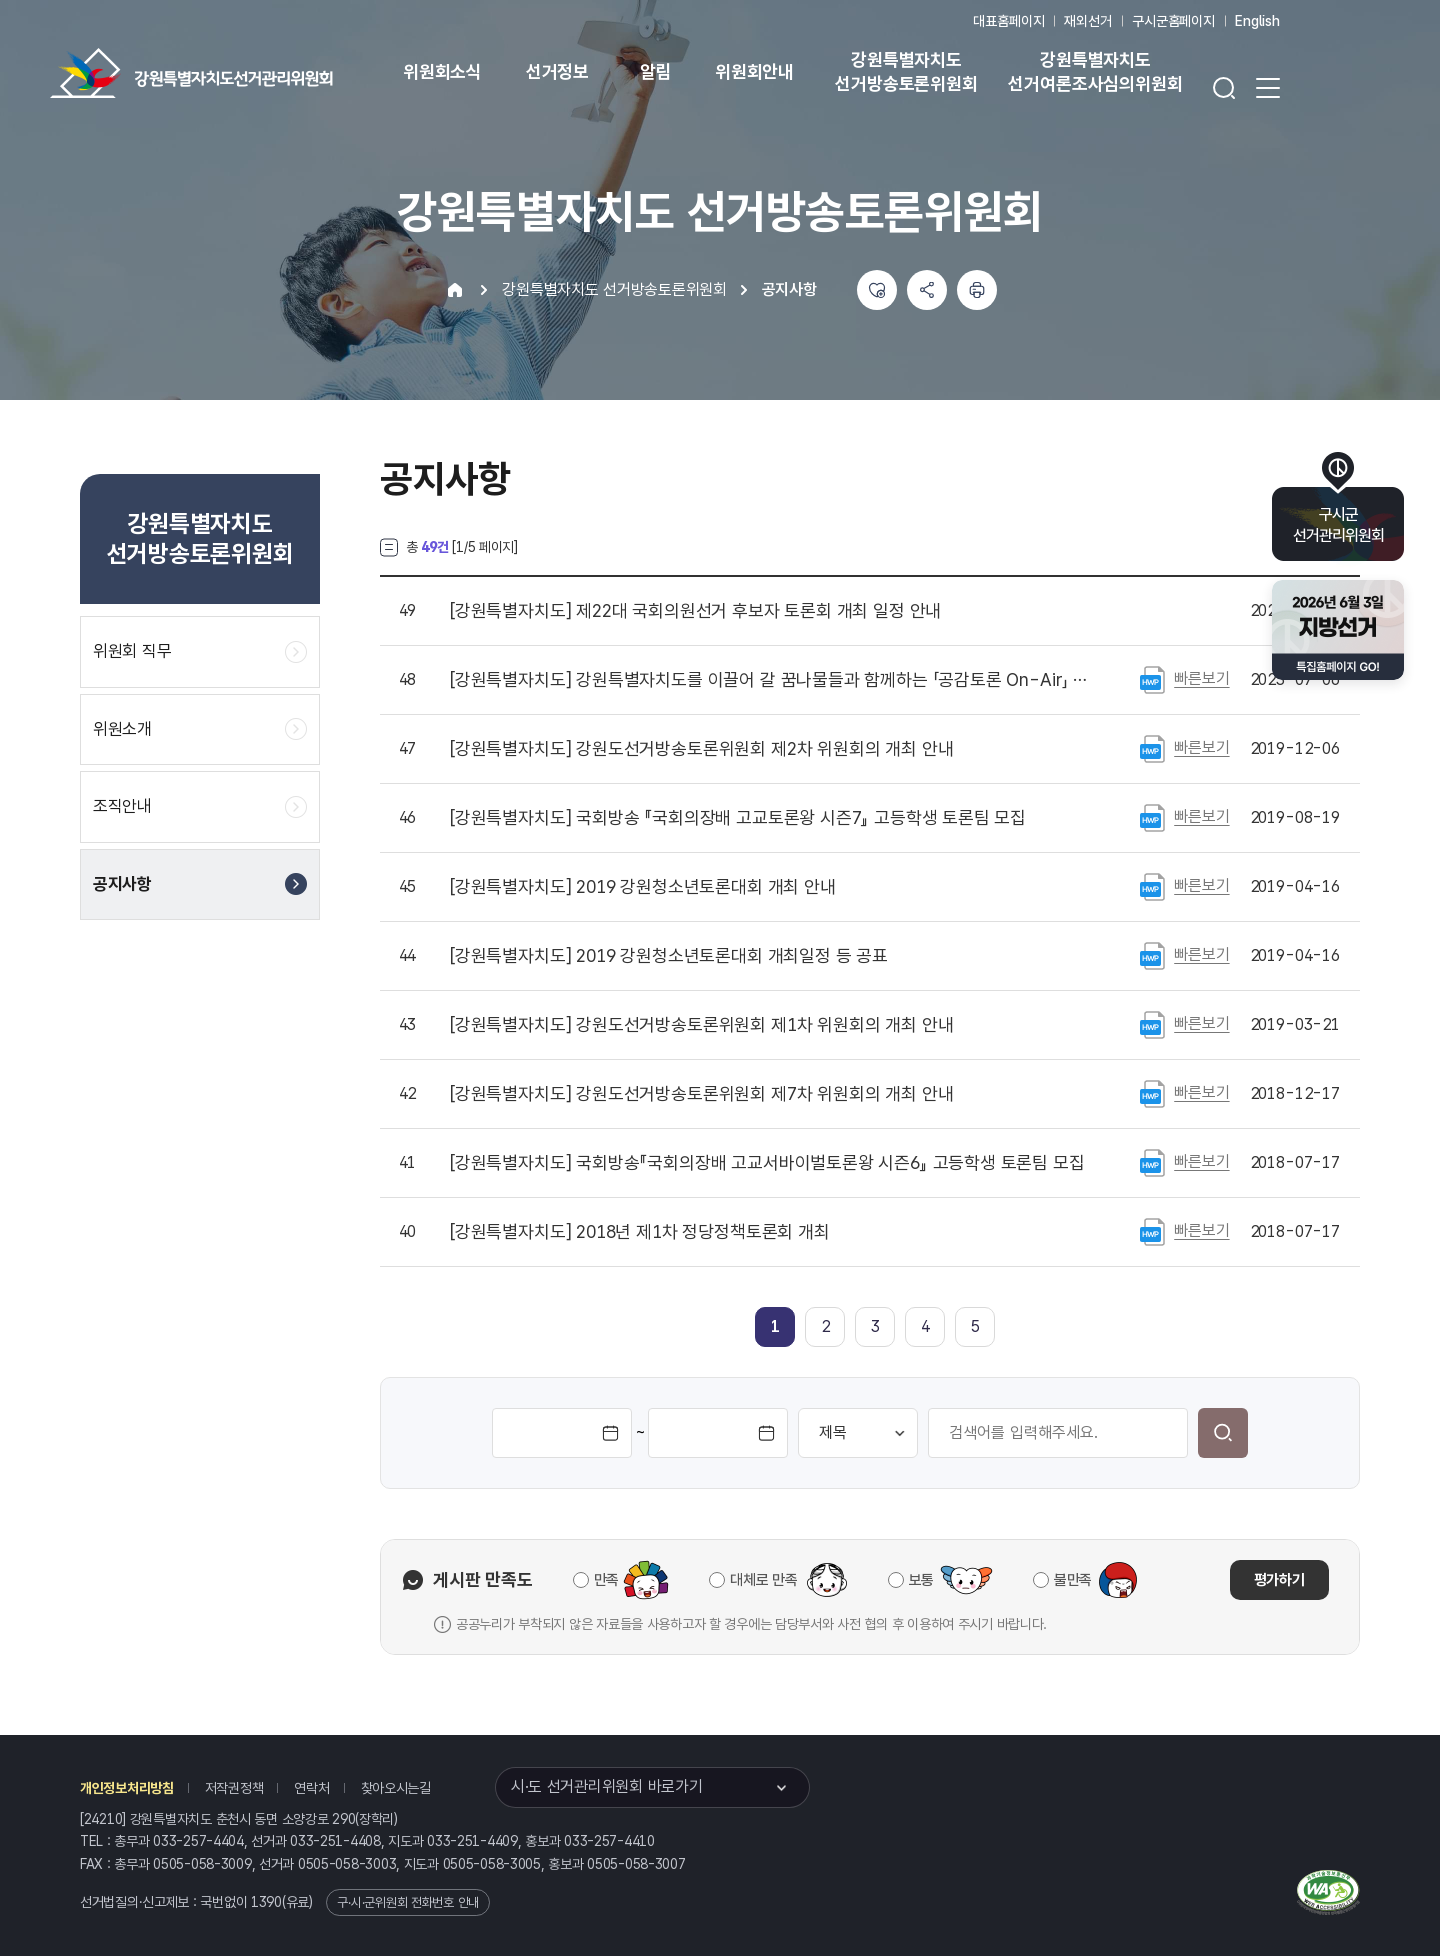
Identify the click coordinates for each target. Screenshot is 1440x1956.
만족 (606, 1580)
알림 (656, 71)
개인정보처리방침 (127, 1788)
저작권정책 (234, 1788)
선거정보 (557, 71)
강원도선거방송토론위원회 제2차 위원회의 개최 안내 (701, 749)
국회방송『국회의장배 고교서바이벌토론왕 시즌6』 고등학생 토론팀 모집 (767, 1163)
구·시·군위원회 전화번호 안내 (408, 1902)
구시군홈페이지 (1173, 21)
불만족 (1073, 1580)
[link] (775, 1326)
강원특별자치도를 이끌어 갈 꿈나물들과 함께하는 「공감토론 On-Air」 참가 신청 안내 (769, 680)
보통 (921, 1580)
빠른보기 (1201, 678)
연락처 (311, 1788)
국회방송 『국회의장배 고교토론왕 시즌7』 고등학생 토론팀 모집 (738, 818)
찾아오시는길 (396, 1788)
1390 (266, 1902)
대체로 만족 (763, 1580)
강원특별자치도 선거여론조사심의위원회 (1095, 71)
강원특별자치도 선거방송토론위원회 (906, 71)
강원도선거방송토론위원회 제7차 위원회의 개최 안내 (701, 1094)
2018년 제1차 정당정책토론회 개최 (640, 1232)
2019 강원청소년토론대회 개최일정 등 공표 (669, 956)
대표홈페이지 (1008, 21)
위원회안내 (754, 71)
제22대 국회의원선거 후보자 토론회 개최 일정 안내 (695, 611)
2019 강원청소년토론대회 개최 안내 (643, 887)
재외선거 (1087, 21)
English (1257, 21)
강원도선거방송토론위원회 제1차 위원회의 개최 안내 (701, 1025)
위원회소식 (442, 71)
